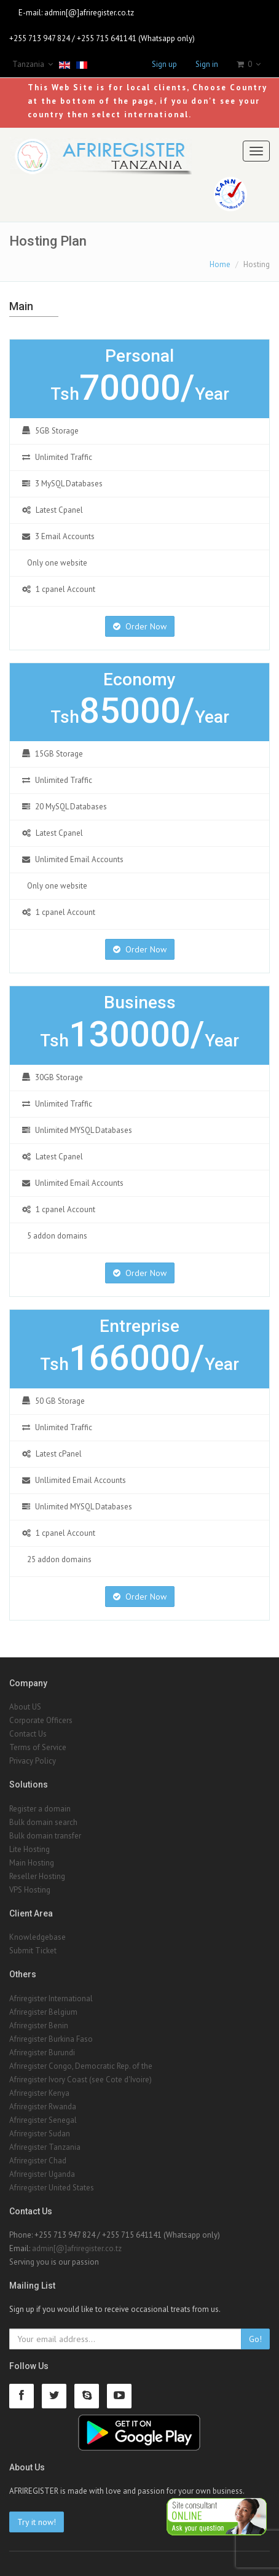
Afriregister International (51, 1998)
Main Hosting (31, 1863)
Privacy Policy (32, 1761)
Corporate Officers (41, 1720)
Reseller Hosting (37, 1876)
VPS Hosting (29, 1890)
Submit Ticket (33, 1950)
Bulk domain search (43, 1822)
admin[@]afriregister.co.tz (89, 12)
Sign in (206, 64)
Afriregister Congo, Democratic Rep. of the (80, 2066)
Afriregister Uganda (42, 2174)
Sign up (164, 64)
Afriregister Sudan (39, 2133)
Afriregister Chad (37, 2160)
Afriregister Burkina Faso (51, 2039)
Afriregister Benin (38, 2025)
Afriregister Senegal (43, 2120)
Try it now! (36, 2521)
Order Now (140, 626)
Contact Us (28, 1734)
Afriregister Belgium (43, 2012)
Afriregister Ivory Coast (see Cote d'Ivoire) (80, 2079)
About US (25, 1707)
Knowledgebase (37, 1937)
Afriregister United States (51, 2187)
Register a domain (40, 1809)
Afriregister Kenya (39, 2093)
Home (220, 264)
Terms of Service (37, 1747)
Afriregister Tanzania (45, 2147)
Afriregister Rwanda (42, 2106)
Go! (255, 2338)
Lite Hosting (29, 1849)
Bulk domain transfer (45, 1836)
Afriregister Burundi (42, 2052)
